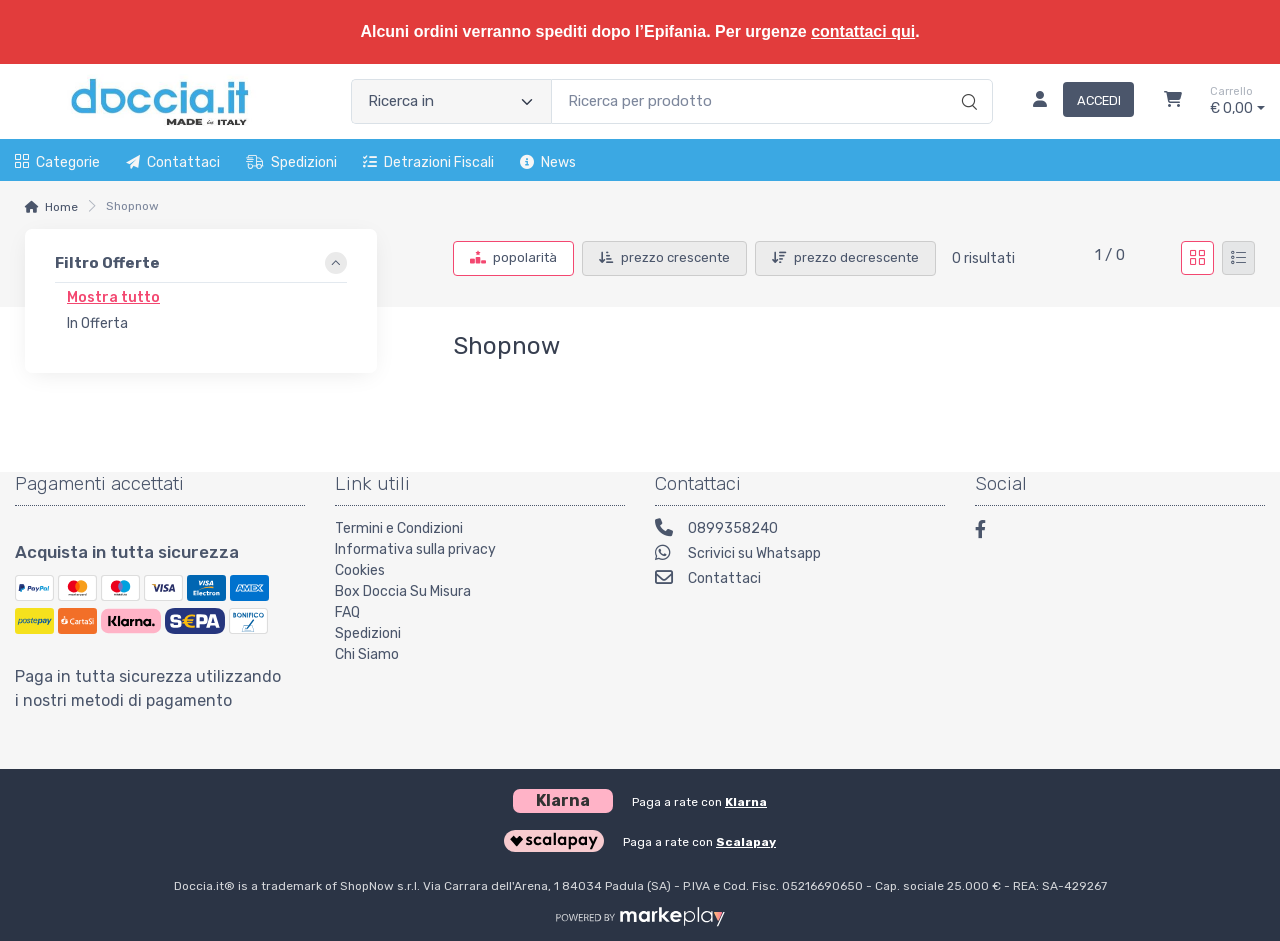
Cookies (360, 570)
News (548, 162)
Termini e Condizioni (399, 528)
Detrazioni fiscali (428, 162)
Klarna (746, 802)
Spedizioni (291, 162)
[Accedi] (1075, 102)
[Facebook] (990, 532)
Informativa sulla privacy (415, 549)
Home (61, 207)
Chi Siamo (367, 654)
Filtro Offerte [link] (107, 263)
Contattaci (173, 162)
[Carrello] (1173, 102)
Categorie (57, 162)
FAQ (347, 612)
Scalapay (746, 842)
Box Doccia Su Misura (403, 591)
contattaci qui (863, 31)
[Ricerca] (966, 81)
